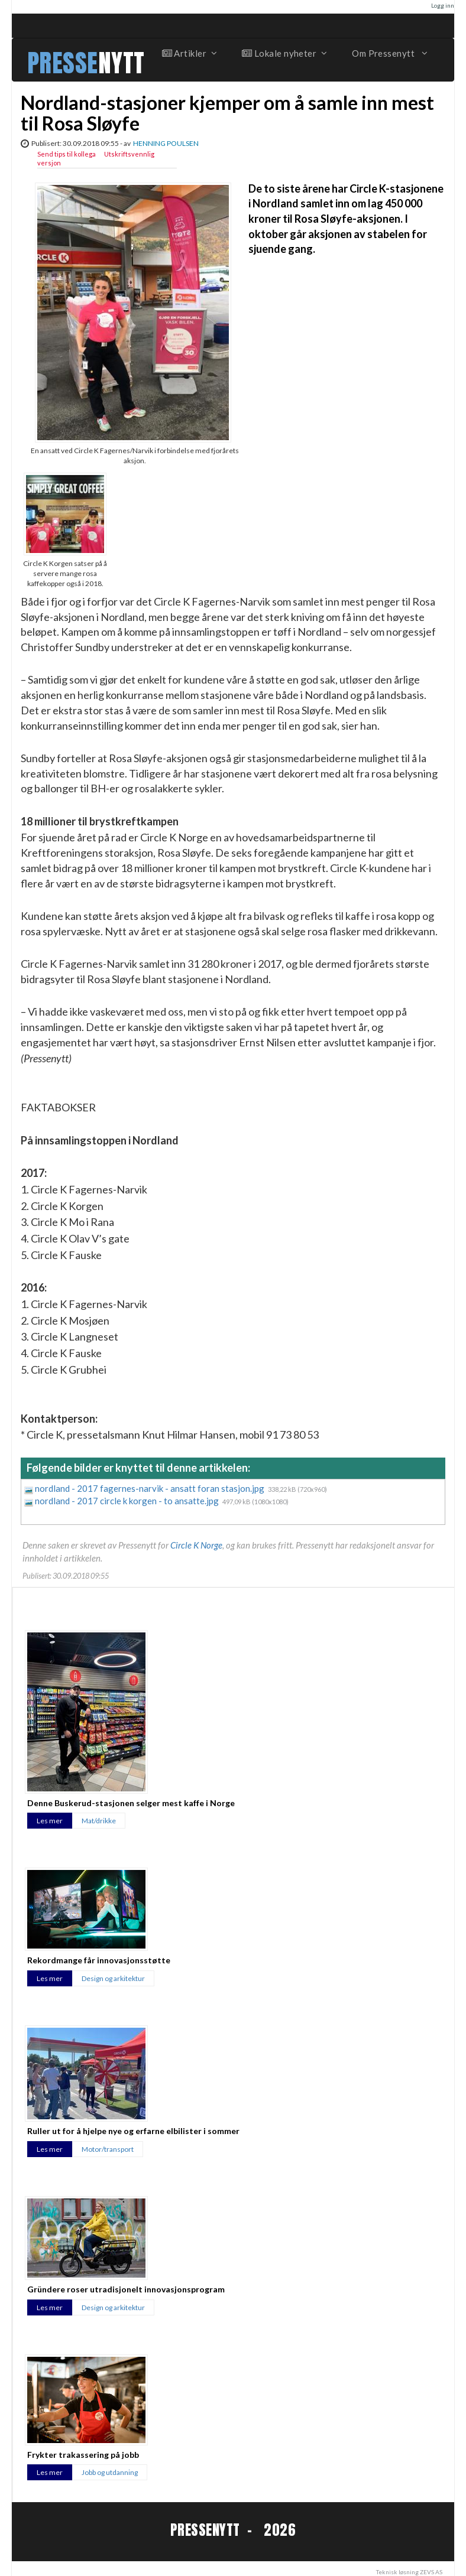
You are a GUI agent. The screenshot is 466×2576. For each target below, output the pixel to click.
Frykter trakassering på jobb (83, 2455)
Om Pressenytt (389, 53)
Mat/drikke (99, 1820)
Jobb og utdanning (110, 2472)
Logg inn (442, 5)
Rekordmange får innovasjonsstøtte (98, 1960)
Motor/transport (108, 2149)
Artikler (189, 53)
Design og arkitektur (113, 1978)
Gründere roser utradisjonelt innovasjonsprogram (126, 2289)
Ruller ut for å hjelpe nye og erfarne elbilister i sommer (133, 2131)
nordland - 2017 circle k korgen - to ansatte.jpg (128, 1500)
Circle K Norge (196, 1545)
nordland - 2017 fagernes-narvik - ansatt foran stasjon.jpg (150, 1488)
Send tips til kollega (66, 154)
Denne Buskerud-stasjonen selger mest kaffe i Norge (131, 1803)
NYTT (121, 63)
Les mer (50, 1820)
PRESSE (62, 63)
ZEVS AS (431, 2571)
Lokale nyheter (284, 53)
